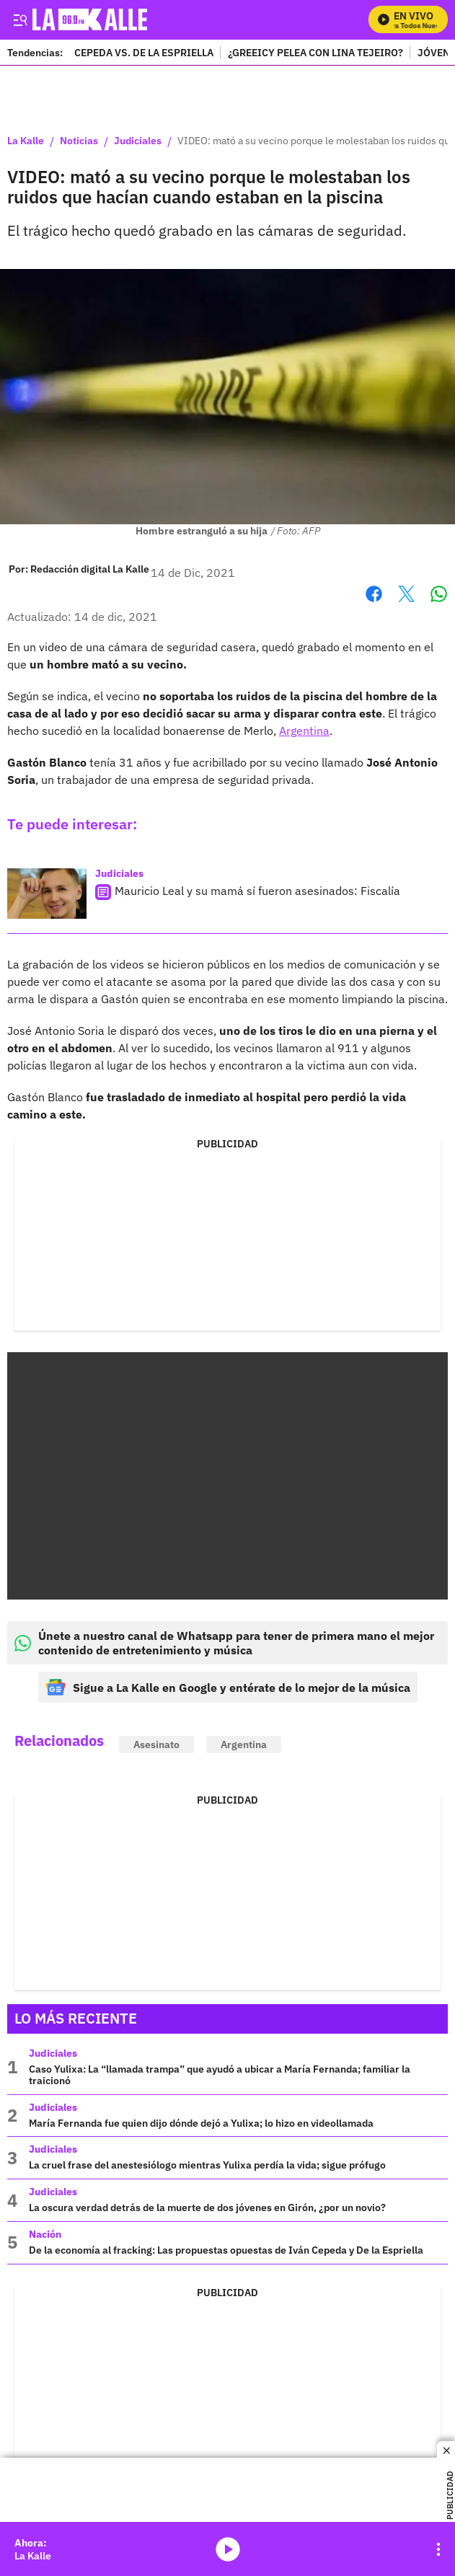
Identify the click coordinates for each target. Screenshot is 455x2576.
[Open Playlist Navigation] (438, 2549)
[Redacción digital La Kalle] (89, 569)
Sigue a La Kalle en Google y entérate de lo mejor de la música (227, 1687)
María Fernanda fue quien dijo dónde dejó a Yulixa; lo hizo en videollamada (201, 2123)
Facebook (374, 594)
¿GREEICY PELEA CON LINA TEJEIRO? (315, 52)
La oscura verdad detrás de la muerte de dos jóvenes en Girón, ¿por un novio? (207, 2207)
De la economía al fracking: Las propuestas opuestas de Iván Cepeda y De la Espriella (226, 2250)
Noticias (79, 141)
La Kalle (25, 141)
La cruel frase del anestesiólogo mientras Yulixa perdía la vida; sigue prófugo (207, 2164)
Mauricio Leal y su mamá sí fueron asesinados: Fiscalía (257, 890)
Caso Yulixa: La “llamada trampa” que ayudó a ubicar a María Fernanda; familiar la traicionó (219, 2075)
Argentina (304, 730)
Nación (45, 2234)
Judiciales (138, 141)
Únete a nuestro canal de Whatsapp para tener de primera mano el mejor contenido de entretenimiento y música (224, 1642)
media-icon (228, 2549)
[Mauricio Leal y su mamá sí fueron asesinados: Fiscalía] (47, 893)
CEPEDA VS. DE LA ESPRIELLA (143, 52)
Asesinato (156, 1744)
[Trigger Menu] (19, 19)
